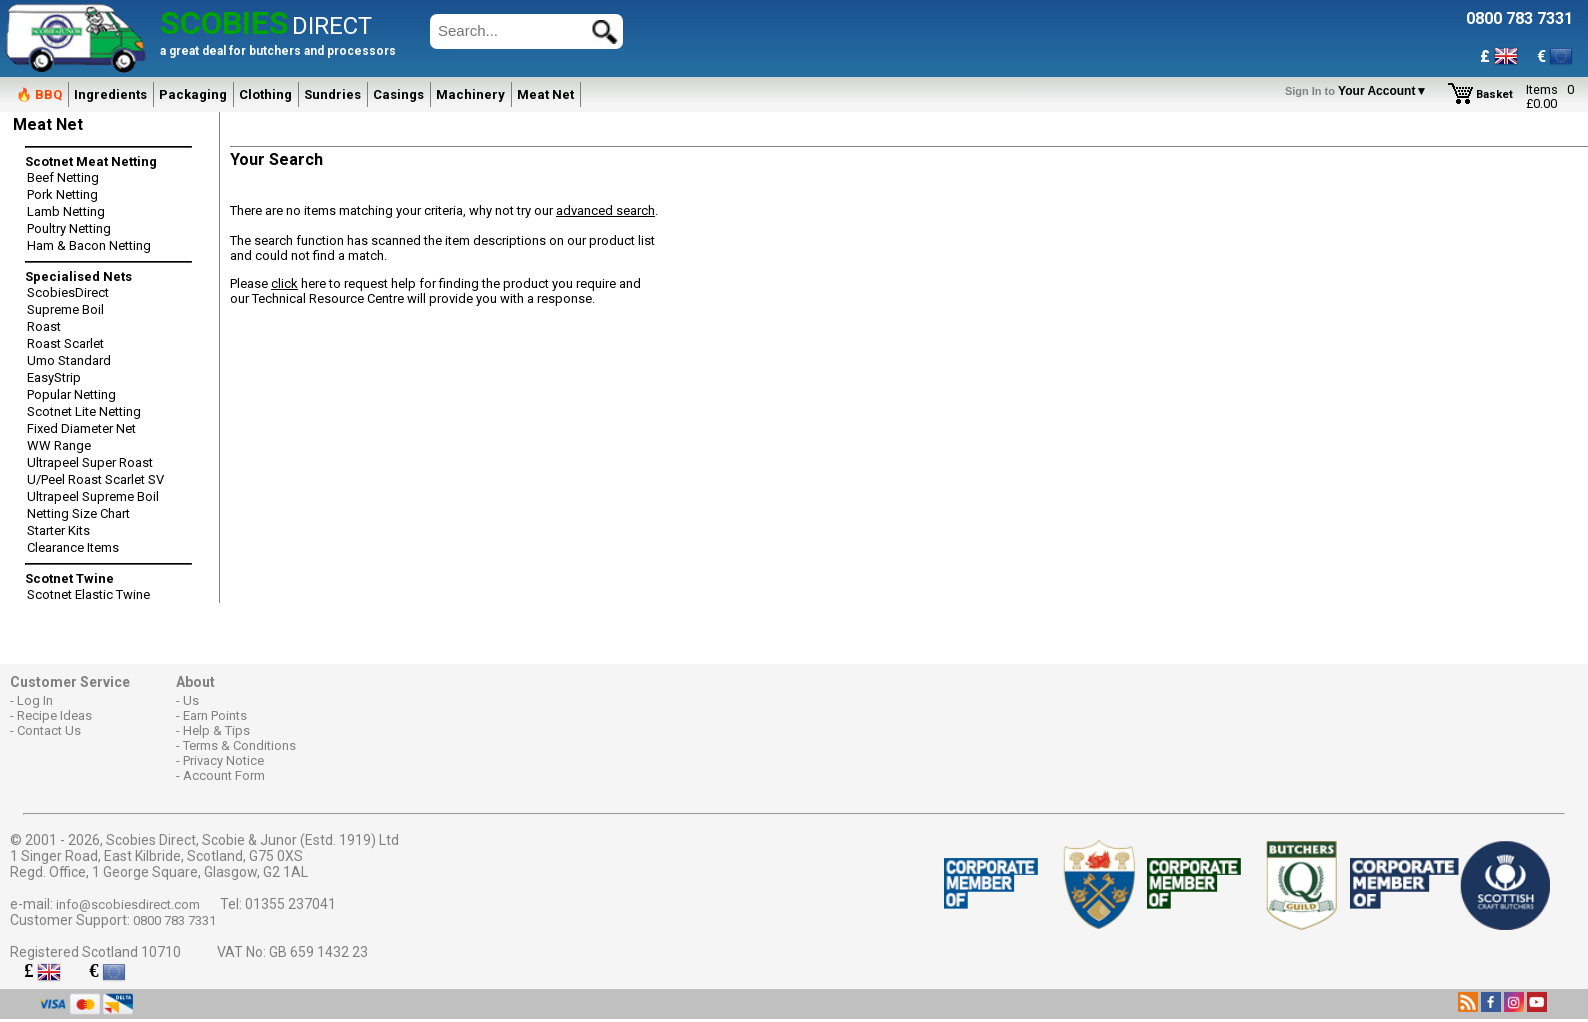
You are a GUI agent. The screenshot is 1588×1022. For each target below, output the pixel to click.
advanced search (605, 210)
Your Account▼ (1359, 91)
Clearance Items (73, 547)
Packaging (193, 94)
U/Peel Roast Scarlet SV (95, 479)
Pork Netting (62, 194)
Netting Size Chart (78, 513)
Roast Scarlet (65, 343)
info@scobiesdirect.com (128, 904)
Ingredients (110, 94)
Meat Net (545, 94)
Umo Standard (69, 360)
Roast (44, 326)
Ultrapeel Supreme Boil (93, 496)
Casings (398, 94)
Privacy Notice (223, 760)
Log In (35, 700)
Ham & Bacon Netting (89, 245)
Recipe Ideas (54, 715)
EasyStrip (54, 377)
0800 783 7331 (174, 920)
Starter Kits (58, 530)
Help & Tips (216, 730)
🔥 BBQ (39, 94)
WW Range (59, 445)
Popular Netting (71, 394)
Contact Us (49, 730)
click (284, 283)
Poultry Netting (69, 228)
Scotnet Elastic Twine (88, 594)
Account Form (224, 775)
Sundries (332, 94)
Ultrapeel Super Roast (90, 462)
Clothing (265, 94)
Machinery (470, 94)
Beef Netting (63, 177)
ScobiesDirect (68, 292)
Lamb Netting (66, 211)
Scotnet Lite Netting (84, 411)
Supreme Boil (65, 309)
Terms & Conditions (239, 745)
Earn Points (215, 715)
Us (191, 700)
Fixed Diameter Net (81, 428)
